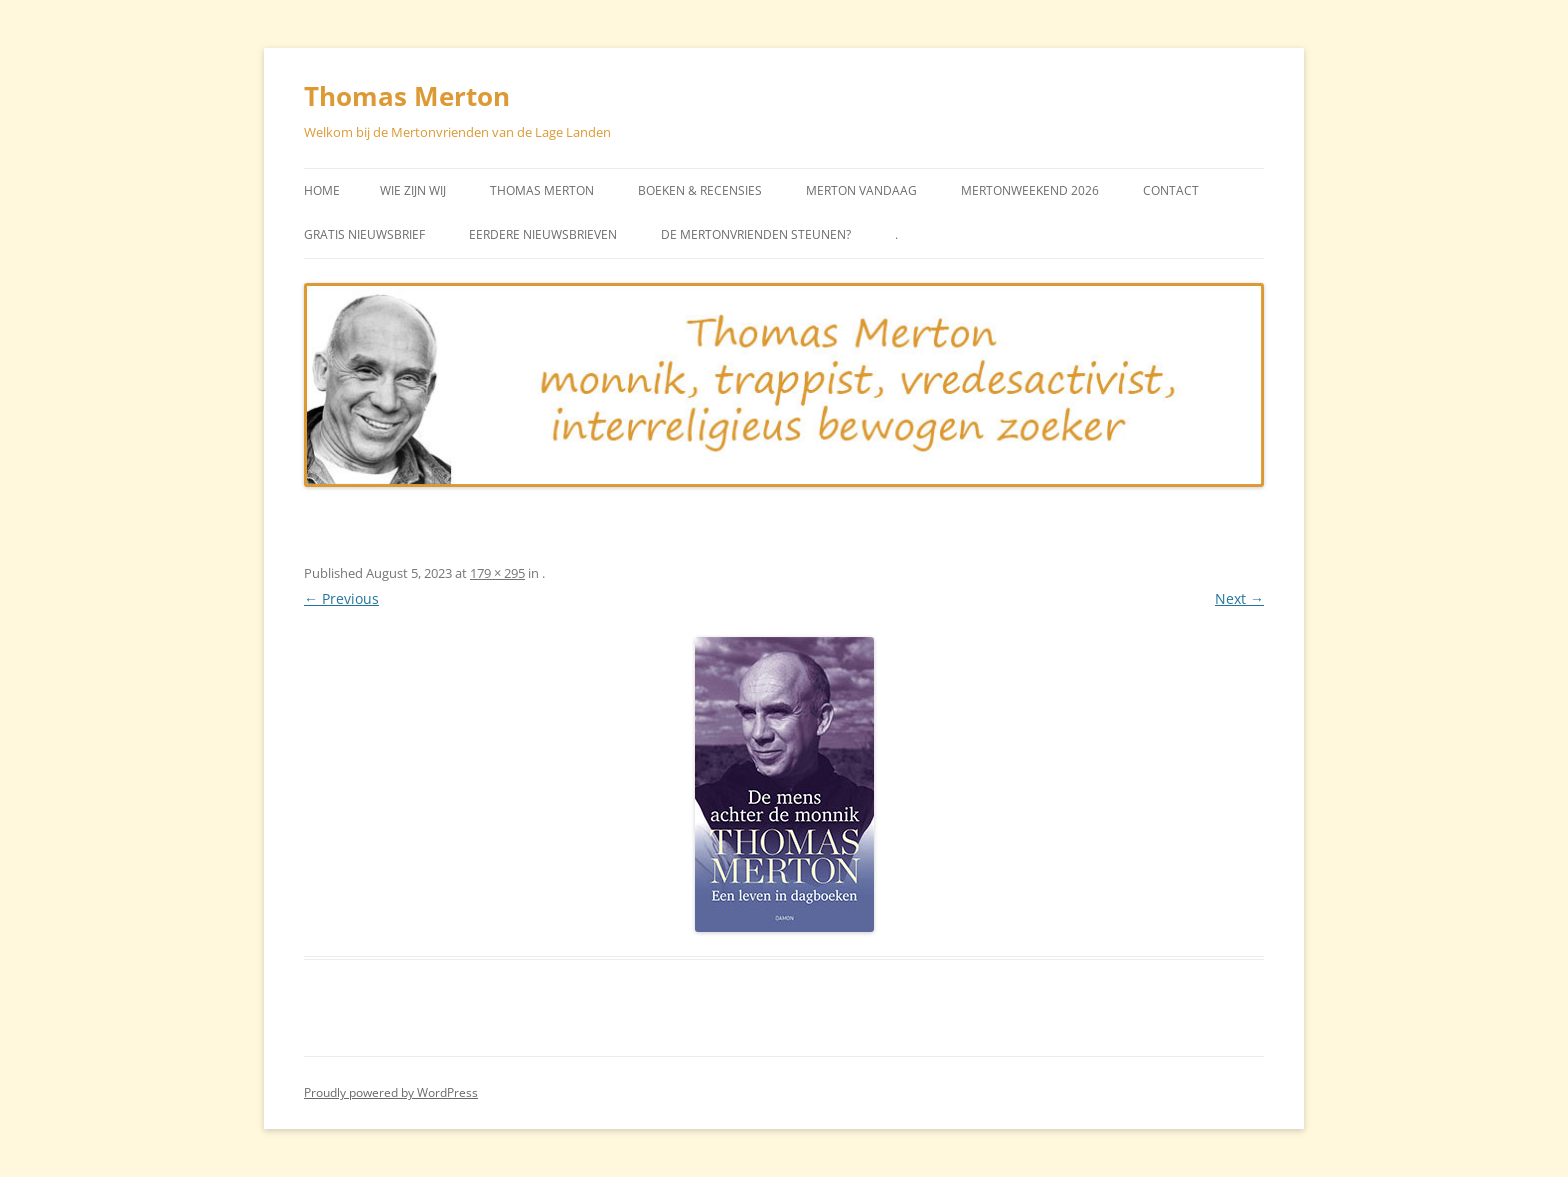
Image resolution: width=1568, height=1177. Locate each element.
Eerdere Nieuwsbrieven (543, 234)
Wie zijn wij (413, 190)
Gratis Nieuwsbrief (364, 234)
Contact (1171, 190)
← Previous (341, 598)
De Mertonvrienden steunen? (756, 234)
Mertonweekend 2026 (1030, 190)
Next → (1239, 598)
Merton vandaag (861, 190)
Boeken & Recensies (700, 190)
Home (322, 190)
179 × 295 (497, 573)
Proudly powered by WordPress (391, 1092)
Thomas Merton (407, 96)
